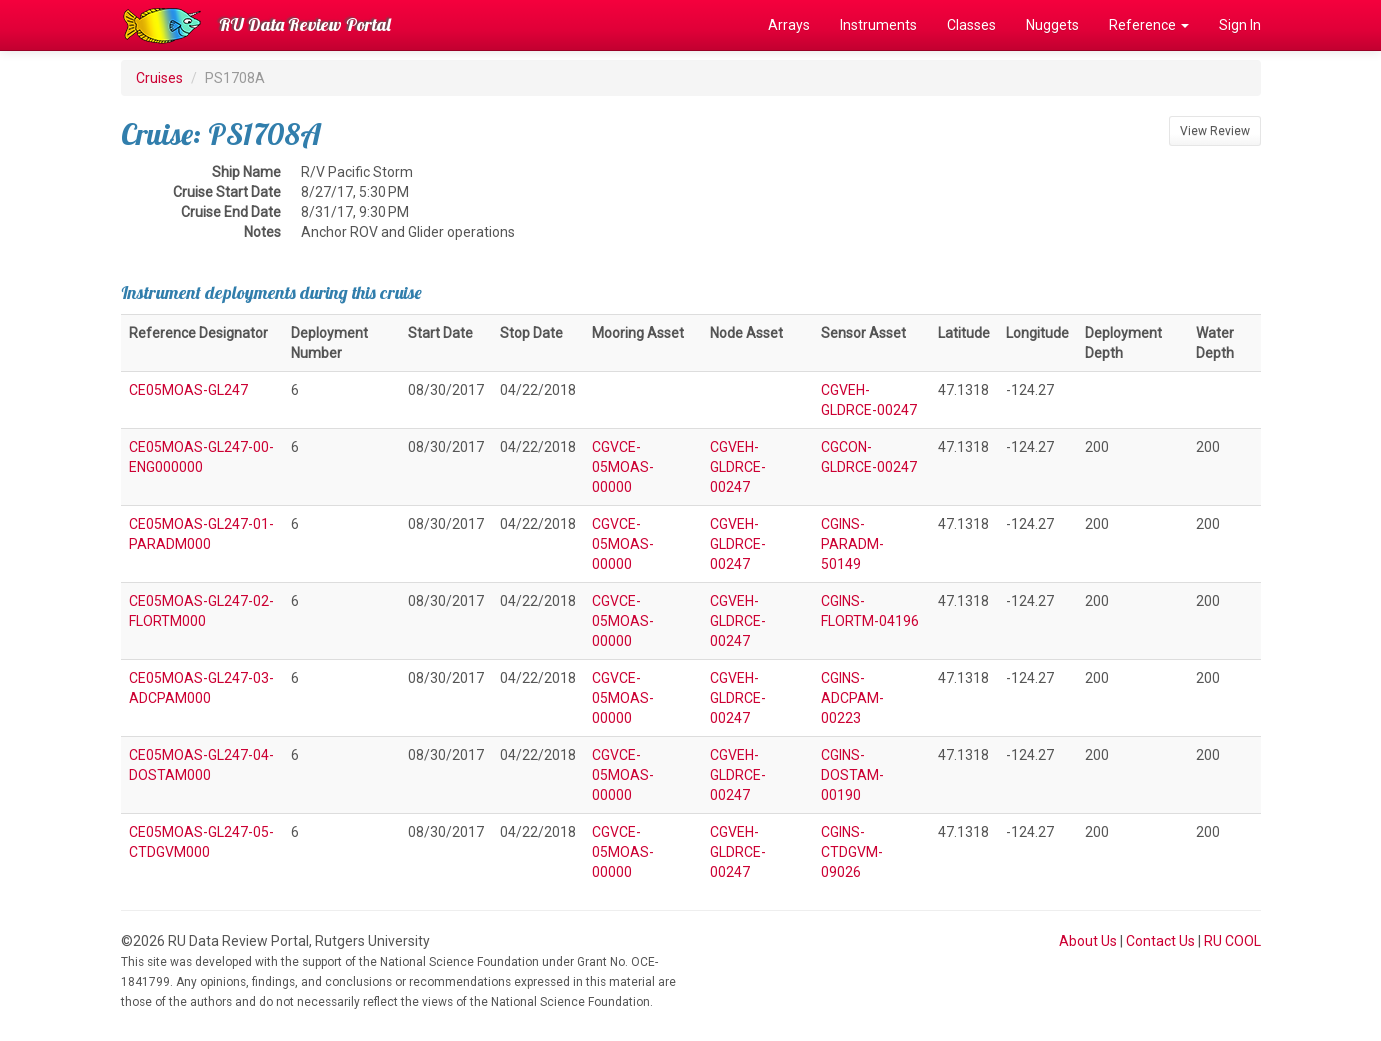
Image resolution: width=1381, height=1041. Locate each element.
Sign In (1240, 25)
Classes (971, 25)
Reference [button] (1149, 25)
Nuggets (1052, 25)
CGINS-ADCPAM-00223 (852, 698)
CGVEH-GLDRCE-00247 (738, 467)
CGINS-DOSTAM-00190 (852, 775)
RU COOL (1232, 941)
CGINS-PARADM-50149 (852, 544)
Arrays (789, 25)
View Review (1215, 131)
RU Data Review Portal (305, 24)
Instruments (878, 25)
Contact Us (1160, 941)
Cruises (159, 78)
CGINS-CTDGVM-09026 (852, 852)
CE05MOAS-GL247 (188, 390)
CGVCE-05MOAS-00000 (623, 467)
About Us (1088, 941)
